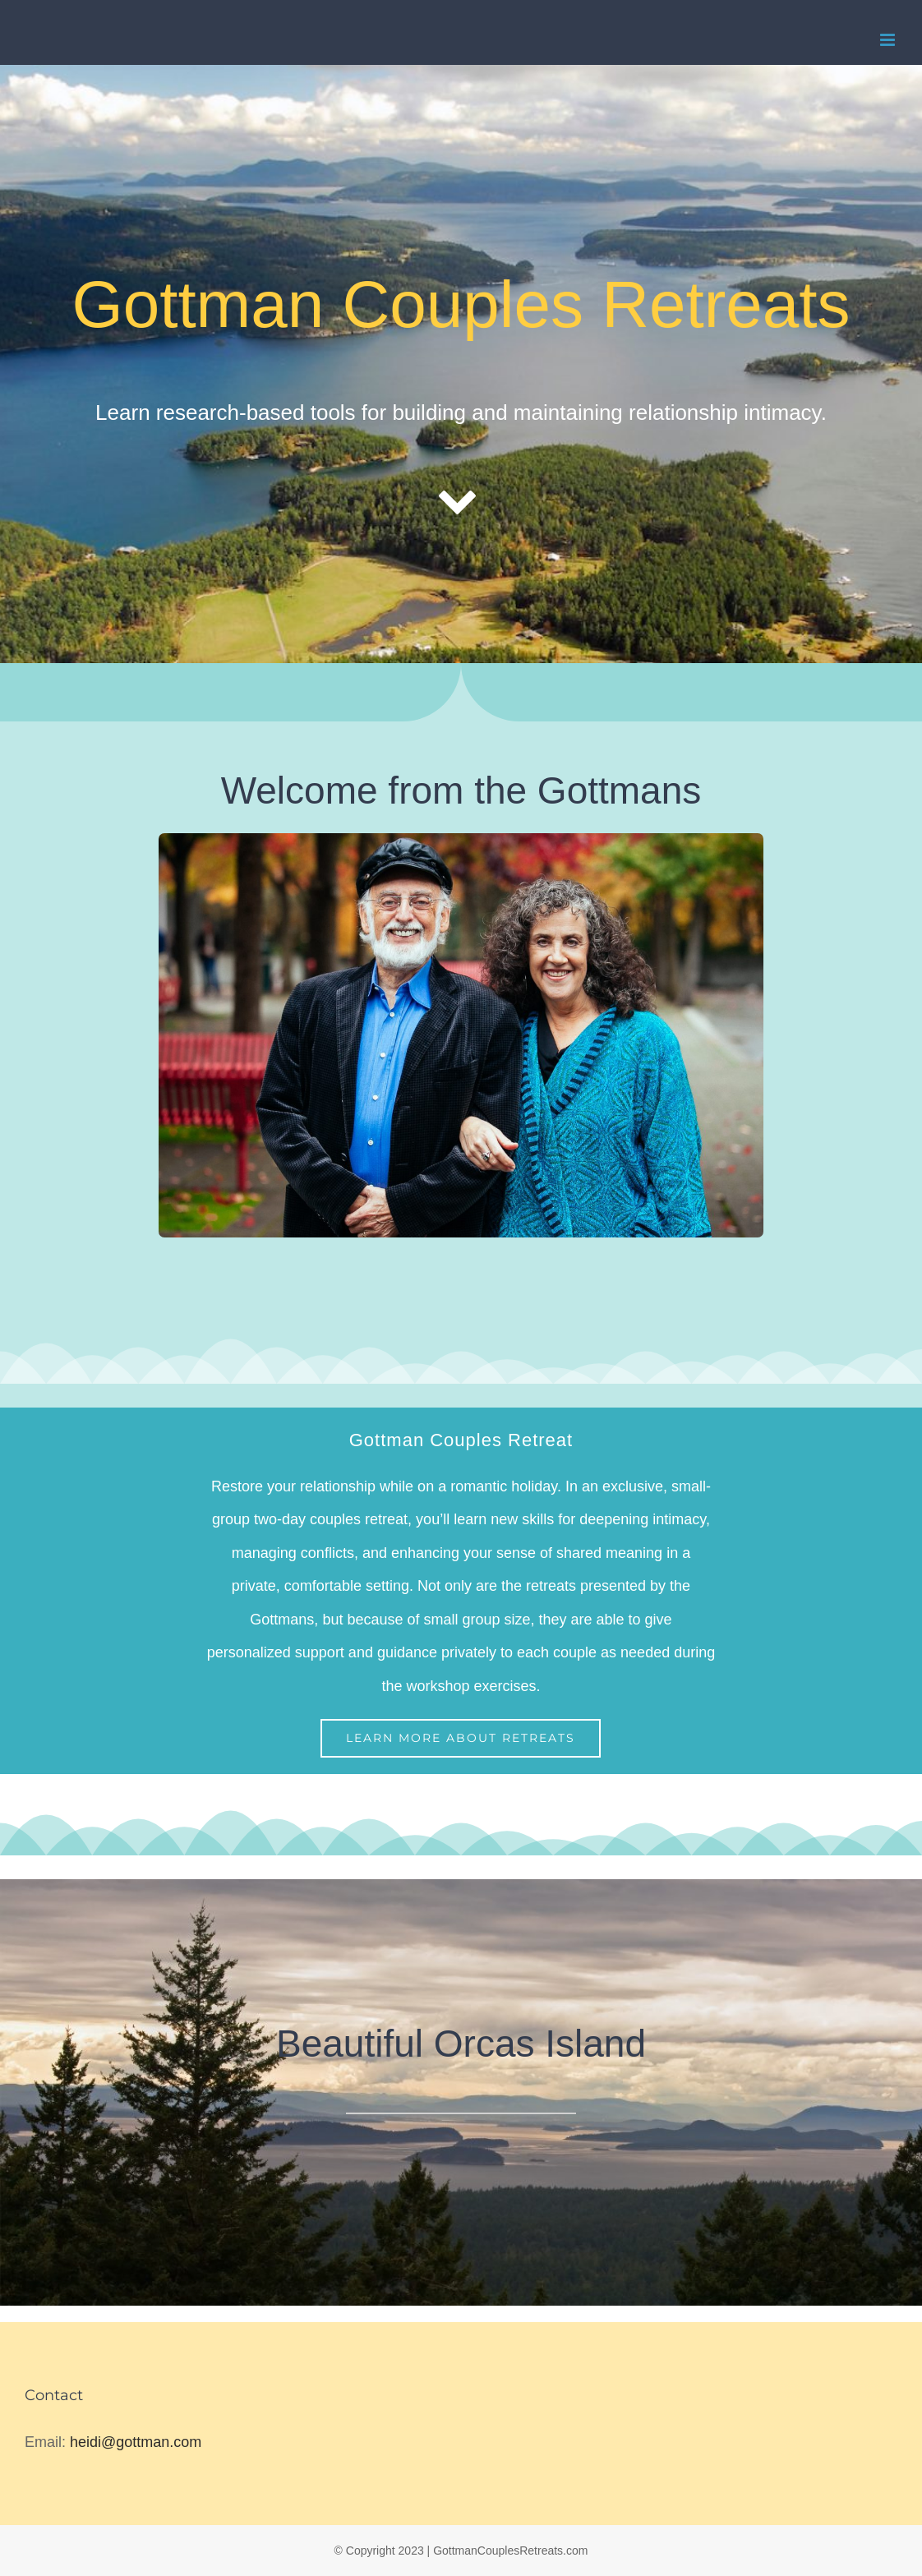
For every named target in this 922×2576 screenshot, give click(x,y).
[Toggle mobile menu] (888, 39)
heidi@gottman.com (135, 2442)
